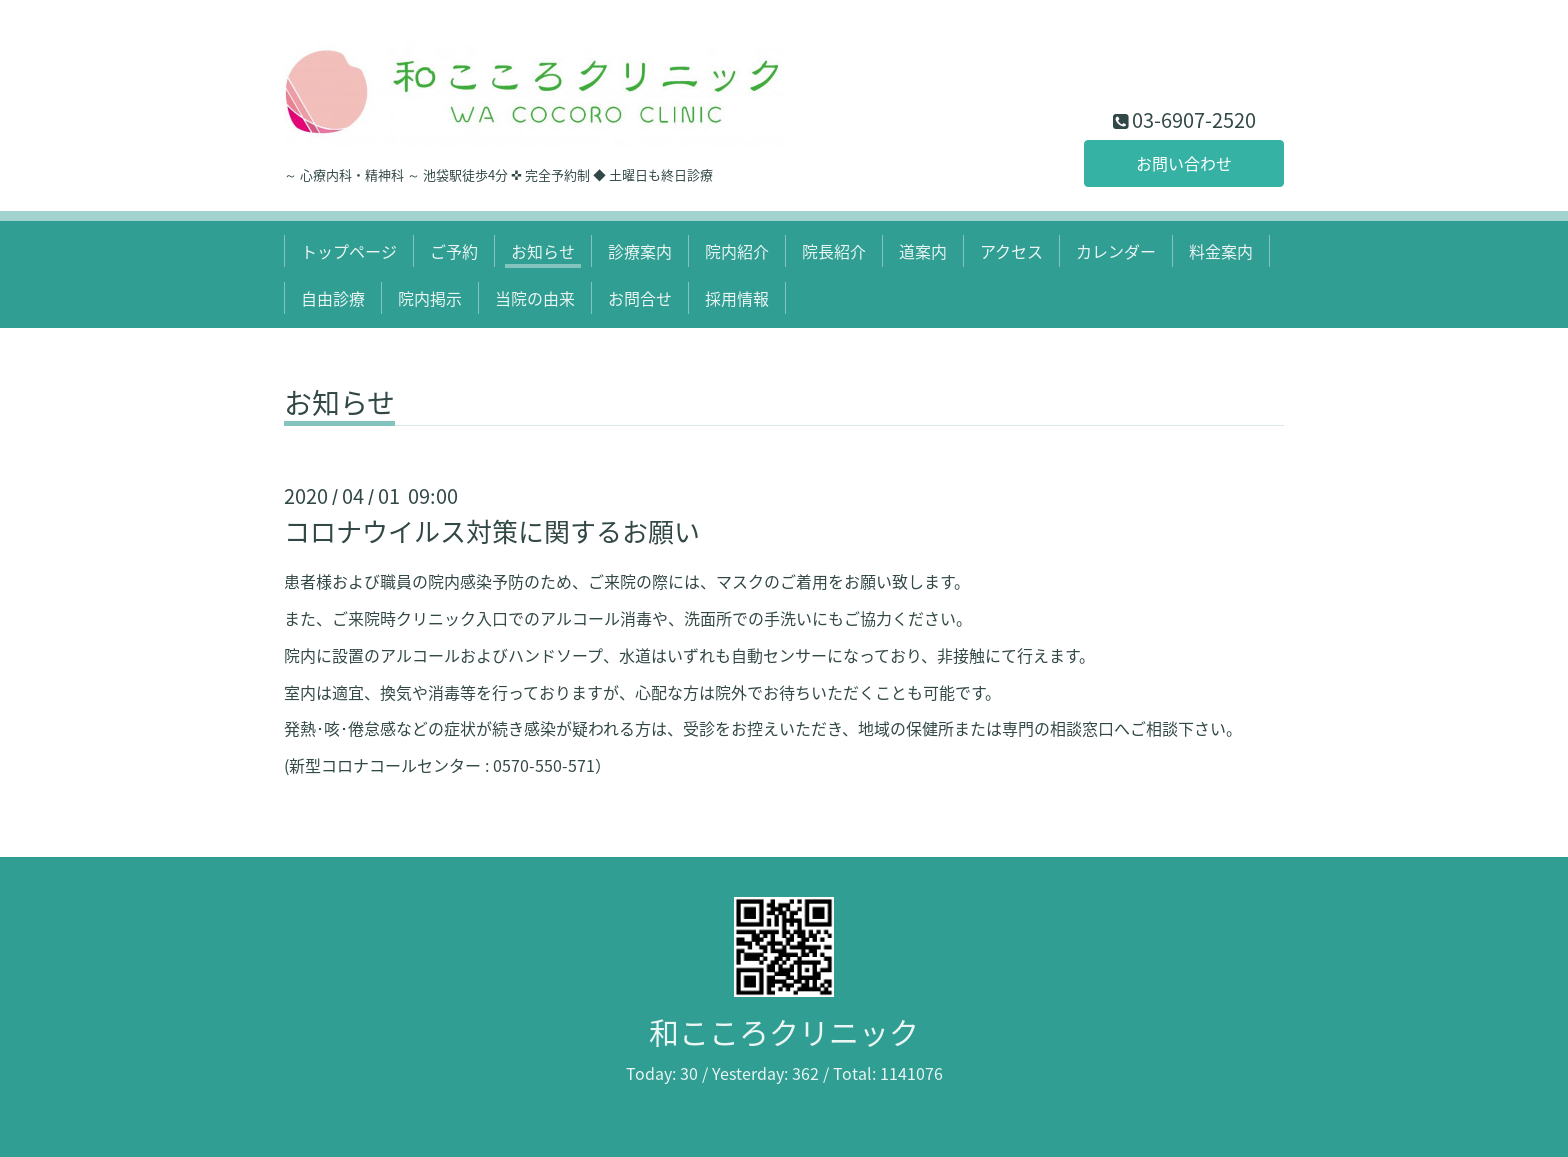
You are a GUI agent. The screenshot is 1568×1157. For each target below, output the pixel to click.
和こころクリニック (784, 1031)
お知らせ (543, 251)
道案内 (923, 251)
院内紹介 (737, 251)
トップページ (349, 251)
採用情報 (737, 298)
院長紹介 (834, 251)
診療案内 (640, 251)
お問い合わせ (1184, 163)
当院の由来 (535, 298)
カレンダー (1116, 251)
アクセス (1011, 251)
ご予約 (454, 251)
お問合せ (640, 298)
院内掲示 (430, 298)
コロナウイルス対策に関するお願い (492, 531)
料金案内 (1221, 251)
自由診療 (333, 298)
